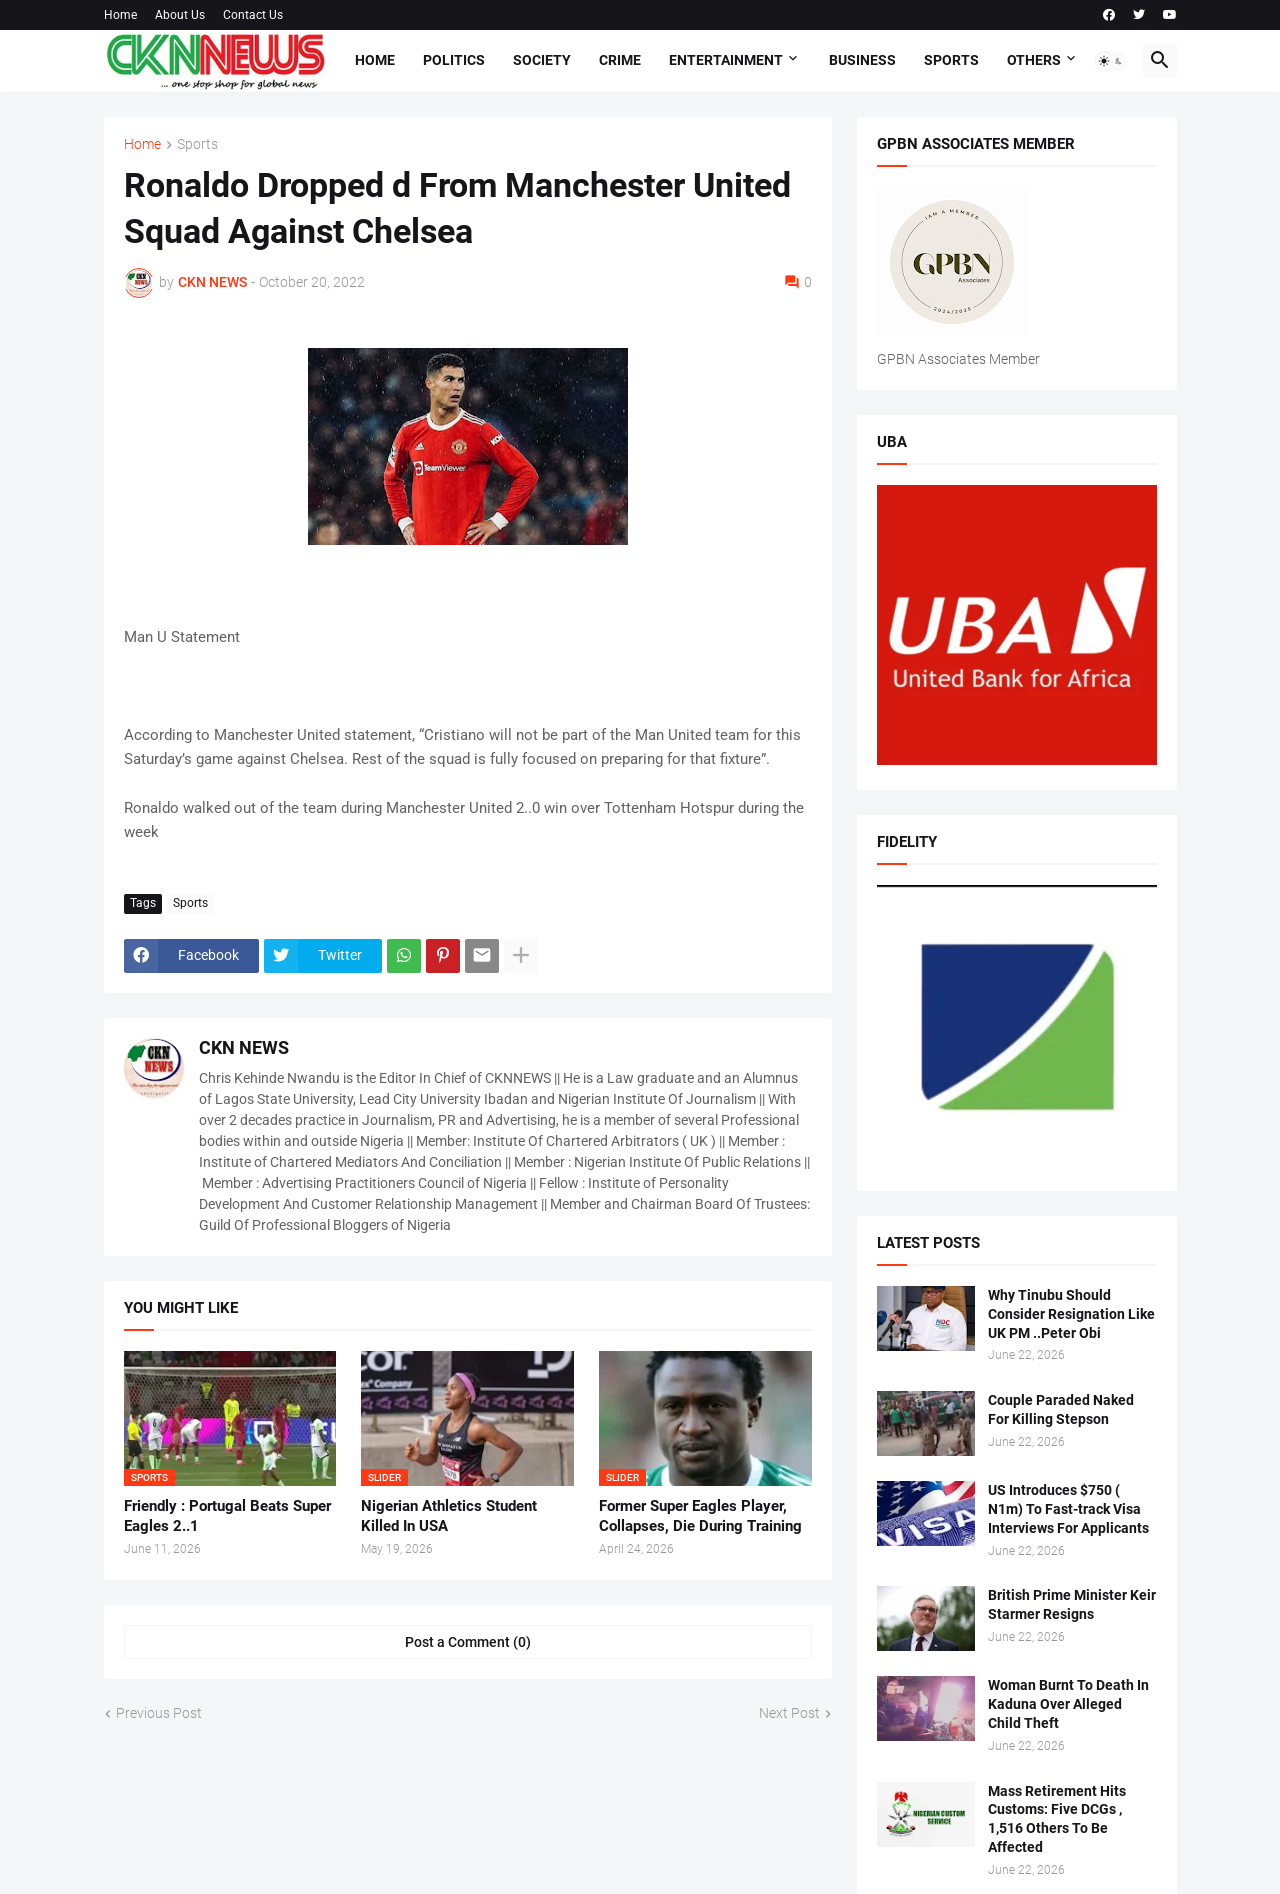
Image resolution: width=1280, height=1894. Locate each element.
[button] (1111, 61)
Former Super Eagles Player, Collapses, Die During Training (700, 1516)
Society (542, 60)
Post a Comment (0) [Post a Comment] (468, 1642)
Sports (951, 60)
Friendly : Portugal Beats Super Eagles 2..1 (227, 1516)
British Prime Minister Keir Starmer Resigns (1072, 1604)
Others (1034, 60)
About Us (180, 15)
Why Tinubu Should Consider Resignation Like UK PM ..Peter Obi (1071, 1314)
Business (862, 60)
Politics (454, 60)
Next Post (789, 1713)
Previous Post (159, 1713)
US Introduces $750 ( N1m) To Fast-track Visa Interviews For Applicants (1068, 1509)
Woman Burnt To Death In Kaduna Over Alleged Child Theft (1068, 1704)
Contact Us (253, 15)
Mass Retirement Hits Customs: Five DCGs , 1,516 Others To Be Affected (1057, 1819)
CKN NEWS (244, 1047)
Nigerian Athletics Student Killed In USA (449, 1516)
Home (120, 15)
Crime (620, 60)
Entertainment (726, 60)
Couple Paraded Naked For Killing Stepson (1061, 1409)
